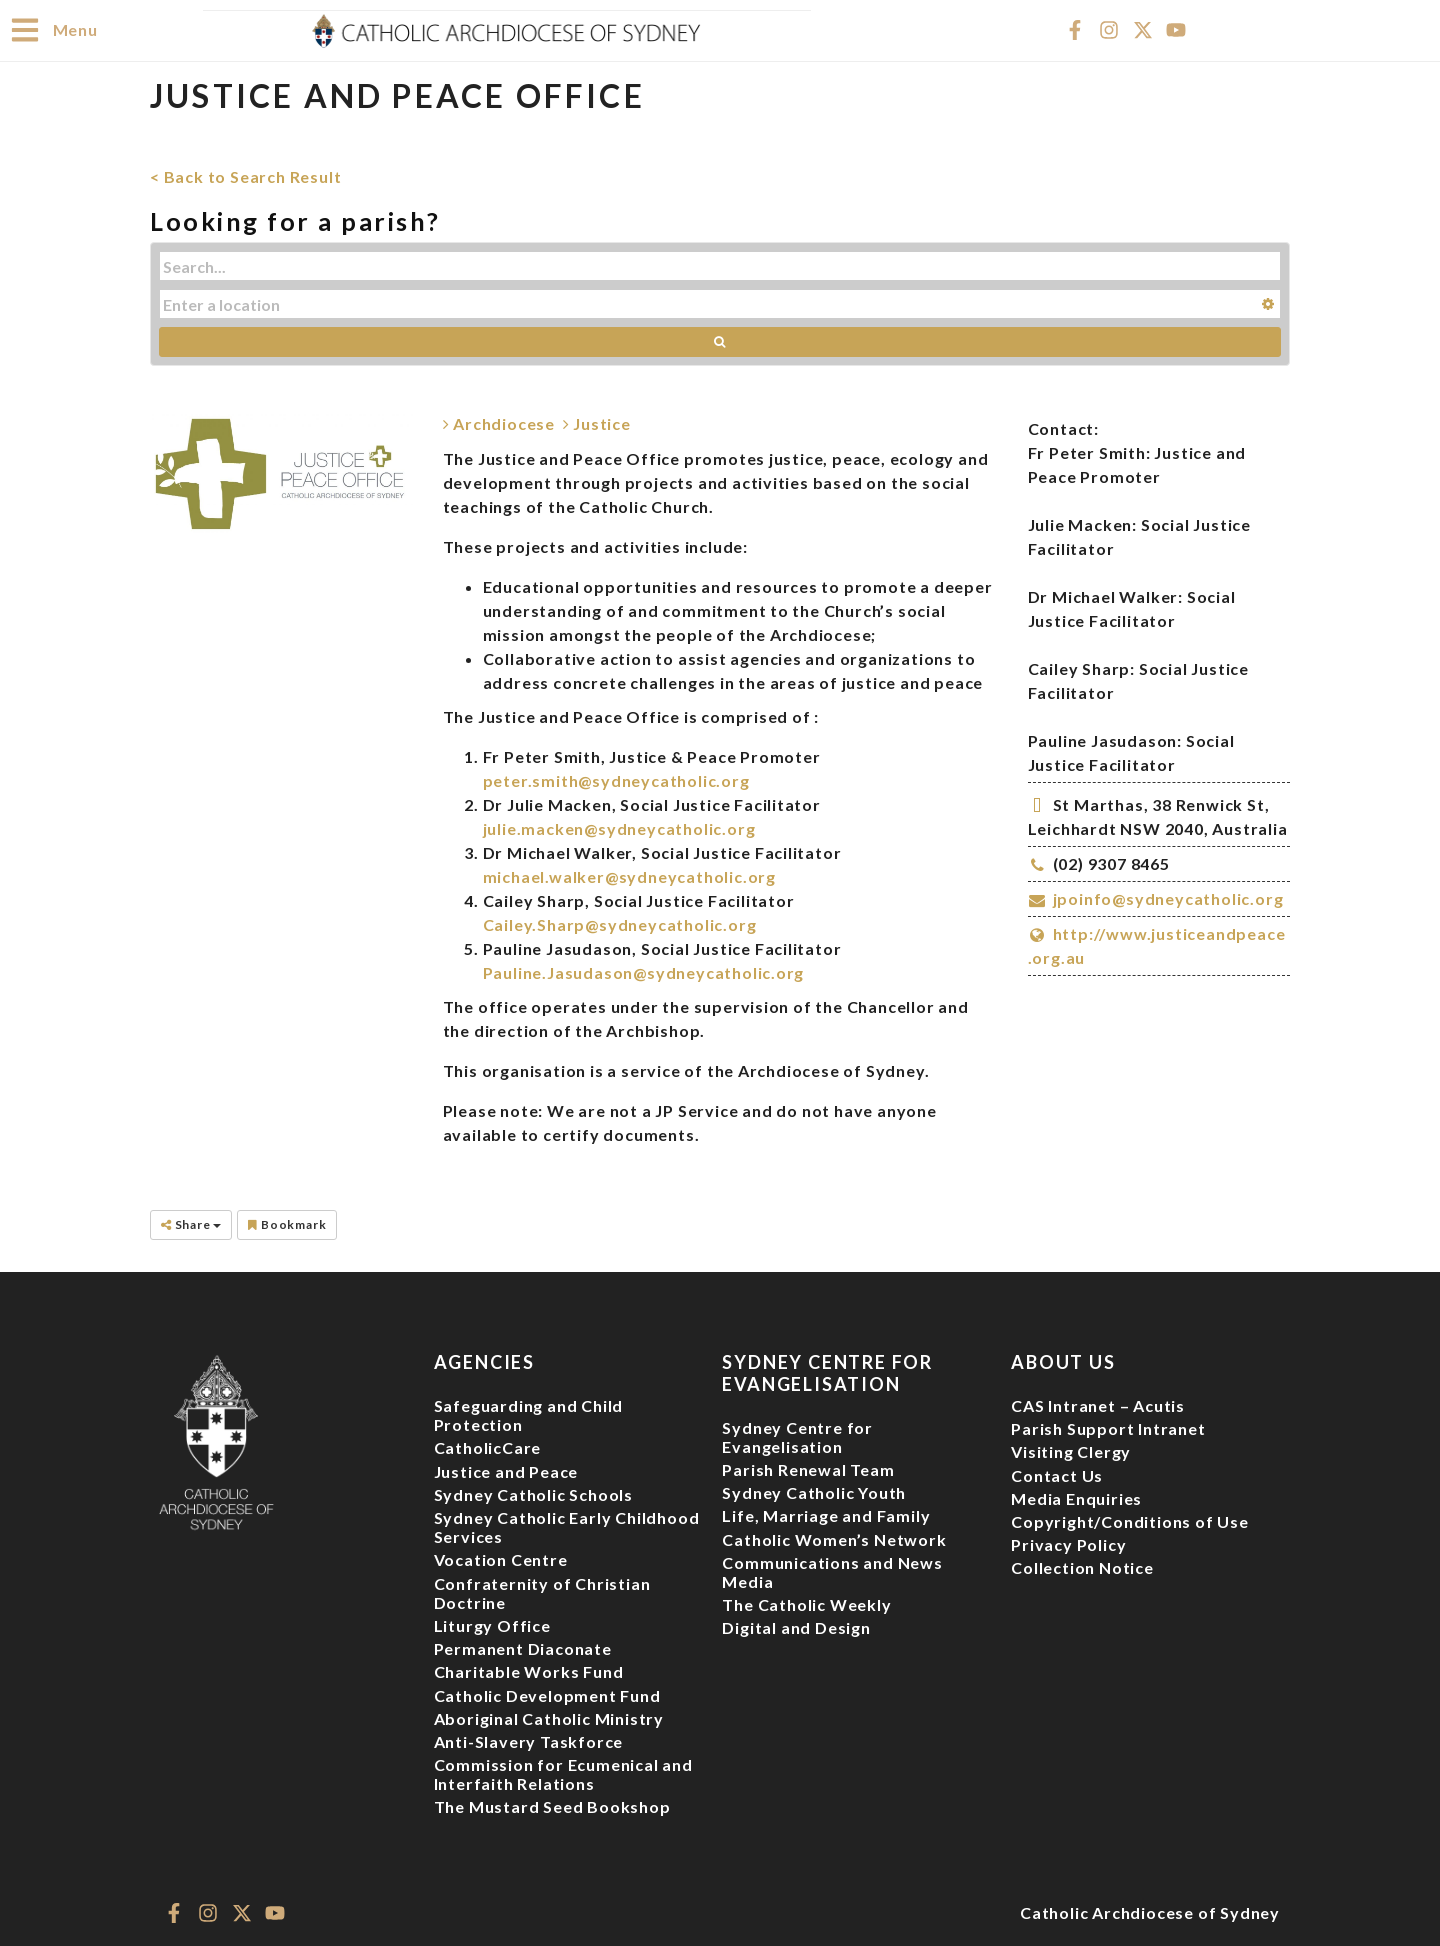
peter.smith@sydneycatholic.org (616, 779)
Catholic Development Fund (547, 1694)
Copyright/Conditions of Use (1130, 1520)
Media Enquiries (1076, 1497)
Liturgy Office (492, 1624)
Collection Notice (1082, 1566)
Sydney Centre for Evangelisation (797, 1436)
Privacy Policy (1068, 1543)
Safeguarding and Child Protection (529, 1414)
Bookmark (287, 1223)
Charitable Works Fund (529, 1670)
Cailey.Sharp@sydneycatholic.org (620, 923)
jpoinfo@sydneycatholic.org (1168, 897)
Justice (597, 422)
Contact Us (1057, 1474)
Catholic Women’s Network (834, 1538)
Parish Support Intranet (1108, 1427)
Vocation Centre (501, 1558)
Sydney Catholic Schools (533, 1493)
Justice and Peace (506, 1470)
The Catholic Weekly (806, 1603)
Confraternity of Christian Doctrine (542, 1592)
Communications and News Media (832, 1571)
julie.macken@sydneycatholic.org (619, 827)
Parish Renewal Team (808, 1468)
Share (191, 1223)
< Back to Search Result (245, 175)
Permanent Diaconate (523, 1647)
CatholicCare (488, 1446)
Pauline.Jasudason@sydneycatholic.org (644, 971)
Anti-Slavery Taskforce (529, 1740)
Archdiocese (499, 422)
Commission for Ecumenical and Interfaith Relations (563, 1773)
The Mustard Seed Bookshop (552, 1805)
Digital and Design (796, 1626)
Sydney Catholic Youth (814, 1491)
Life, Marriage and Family (826, 1514)
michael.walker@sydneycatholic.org (629, 875)
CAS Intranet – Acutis (1098, 1404)
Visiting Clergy (1071, 1450)
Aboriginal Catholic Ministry (549, 1717)
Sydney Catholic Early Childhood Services (567, 1526)
